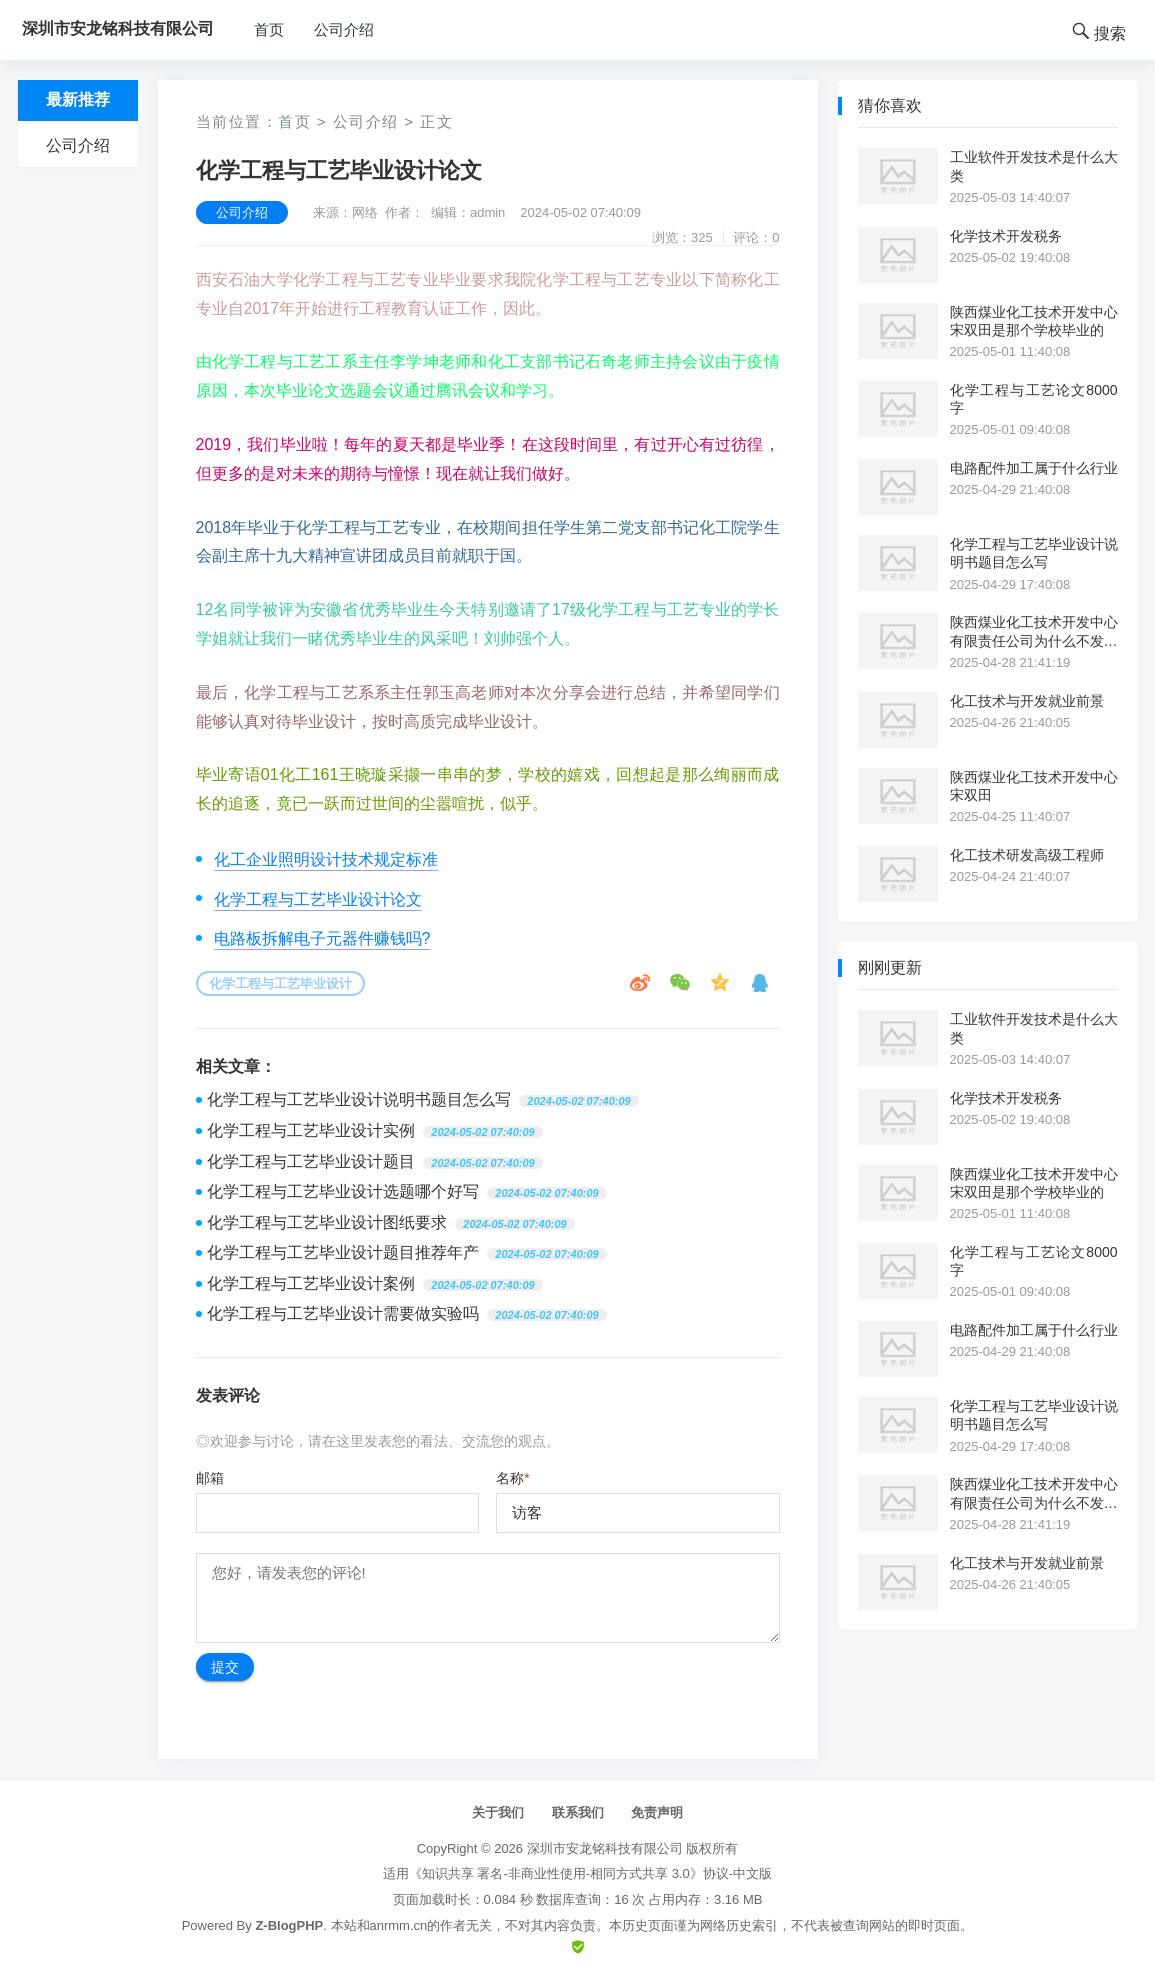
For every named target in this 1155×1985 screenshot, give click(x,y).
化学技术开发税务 (1006, 236)
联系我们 (578, 1812)
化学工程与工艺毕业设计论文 (318, 899)
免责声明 (657, 1812)
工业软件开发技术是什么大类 (1034, 166)
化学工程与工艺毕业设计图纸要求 (327, 1222)
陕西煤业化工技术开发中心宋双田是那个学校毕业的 (1034, 321)
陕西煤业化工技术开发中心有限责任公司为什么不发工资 (1034, 631)
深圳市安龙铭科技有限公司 (605, 1848)
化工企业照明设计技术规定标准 (326, 859)
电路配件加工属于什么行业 (1034, 468)
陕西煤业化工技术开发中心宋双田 (1034, 786)
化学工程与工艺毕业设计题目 (311, 1161)
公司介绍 (344, 29)
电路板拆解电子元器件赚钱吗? (322, 938)
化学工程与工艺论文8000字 (1034, 399)
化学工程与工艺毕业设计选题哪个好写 (343, 1191)
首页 (269, 29)
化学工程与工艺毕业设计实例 (311, 1130)
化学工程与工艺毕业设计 (280, 983)
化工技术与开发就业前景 (1027, 701)
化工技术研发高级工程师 (1027, 855)
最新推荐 (78, 99)
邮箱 (210, 1478)
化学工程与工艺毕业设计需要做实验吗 (343, 1313)
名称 (512, 1478)
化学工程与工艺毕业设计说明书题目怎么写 (359, 1099)
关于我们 (498, 1812)
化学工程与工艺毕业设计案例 (311, 1283)
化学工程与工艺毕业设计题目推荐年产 (343, 1252)
